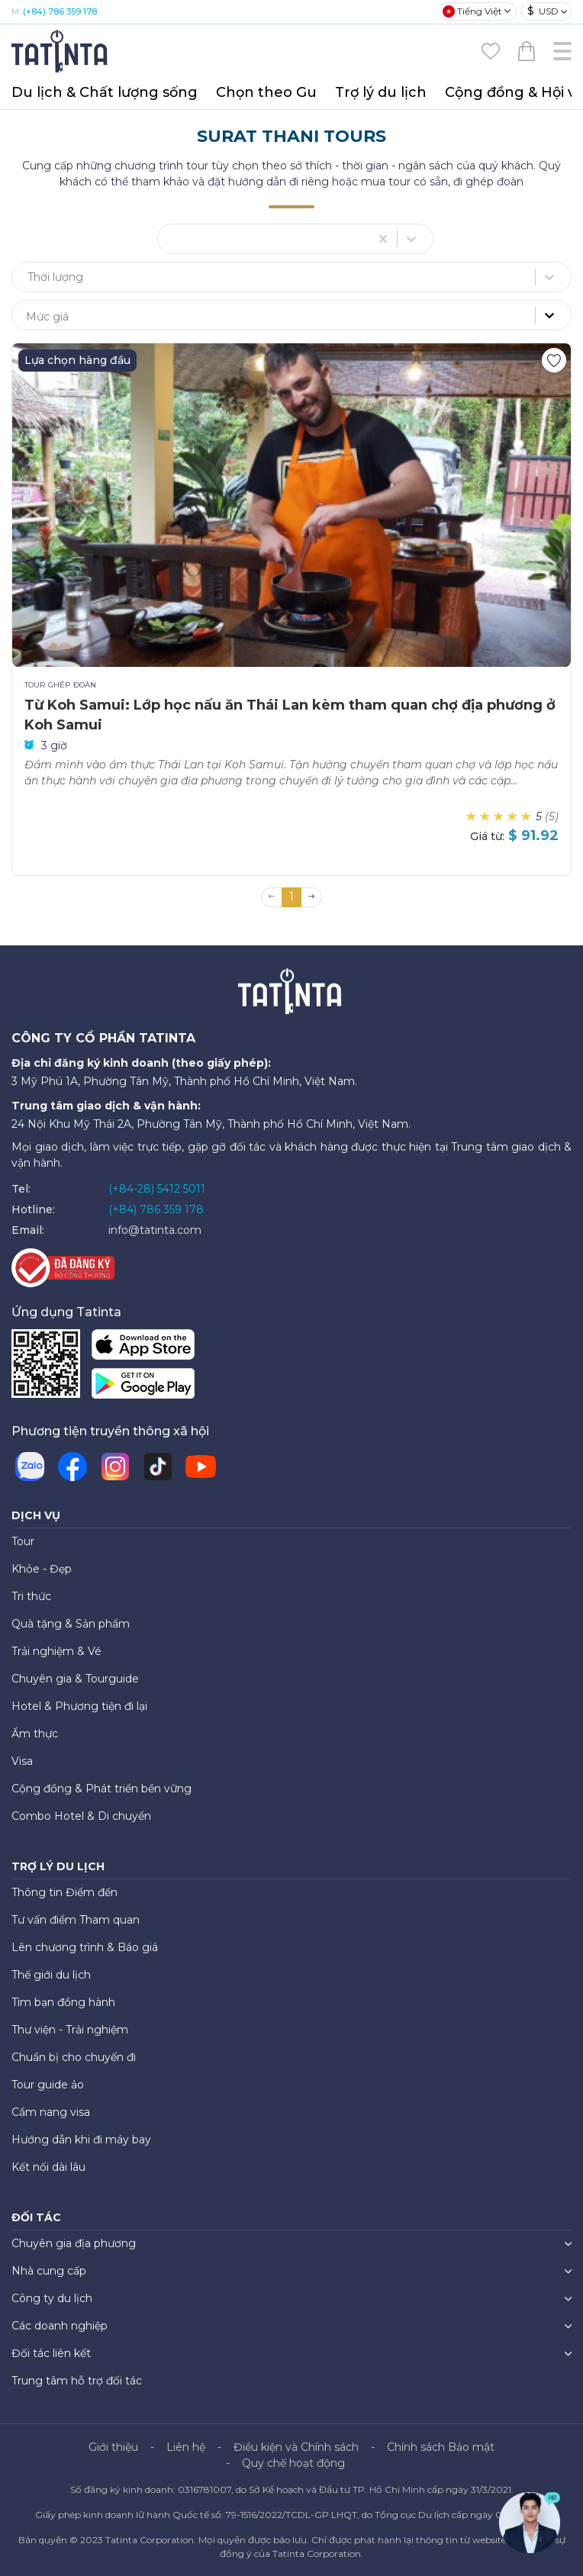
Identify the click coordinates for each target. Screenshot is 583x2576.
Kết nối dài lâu (48, 2167)
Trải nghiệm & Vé (56, 1651)
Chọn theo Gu (266, 92)
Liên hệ (185, 2447)
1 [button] (291, 896)
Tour (22, 1541)
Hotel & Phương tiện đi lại (79, 1706)
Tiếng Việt (472, 11)
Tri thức (31, 1596)
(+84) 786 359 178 (60, 11)
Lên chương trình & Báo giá (84, 1947)
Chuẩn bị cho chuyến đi (73, 2057)
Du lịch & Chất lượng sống (104, 92)
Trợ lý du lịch (381, 92)
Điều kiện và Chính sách (296, 2447)
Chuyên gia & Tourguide (75, 1679)
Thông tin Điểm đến (64, 1892)
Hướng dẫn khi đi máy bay (81, 2139)
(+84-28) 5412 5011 (156, 1189)
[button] (311, 897)
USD (543, 11)
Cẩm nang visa (50, 2112)
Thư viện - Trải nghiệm (69, 2030)
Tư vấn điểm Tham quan (75, 1920)
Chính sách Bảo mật (440, 2447)
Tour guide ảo (47, 2084)
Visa (22, 1761)
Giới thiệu (113, 2447)
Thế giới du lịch (51, 1975)
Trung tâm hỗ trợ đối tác (76, 2381)
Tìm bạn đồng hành (63, 2002)
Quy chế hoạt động (293, 2463)
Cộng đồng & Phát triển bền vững (101, 1788)
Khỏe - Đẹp (41, 1569)
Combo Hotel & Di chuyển (81, 1816)
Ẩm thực (34, 1733)
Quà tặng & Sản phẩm (70, 1624)
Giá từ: (487, 836)
